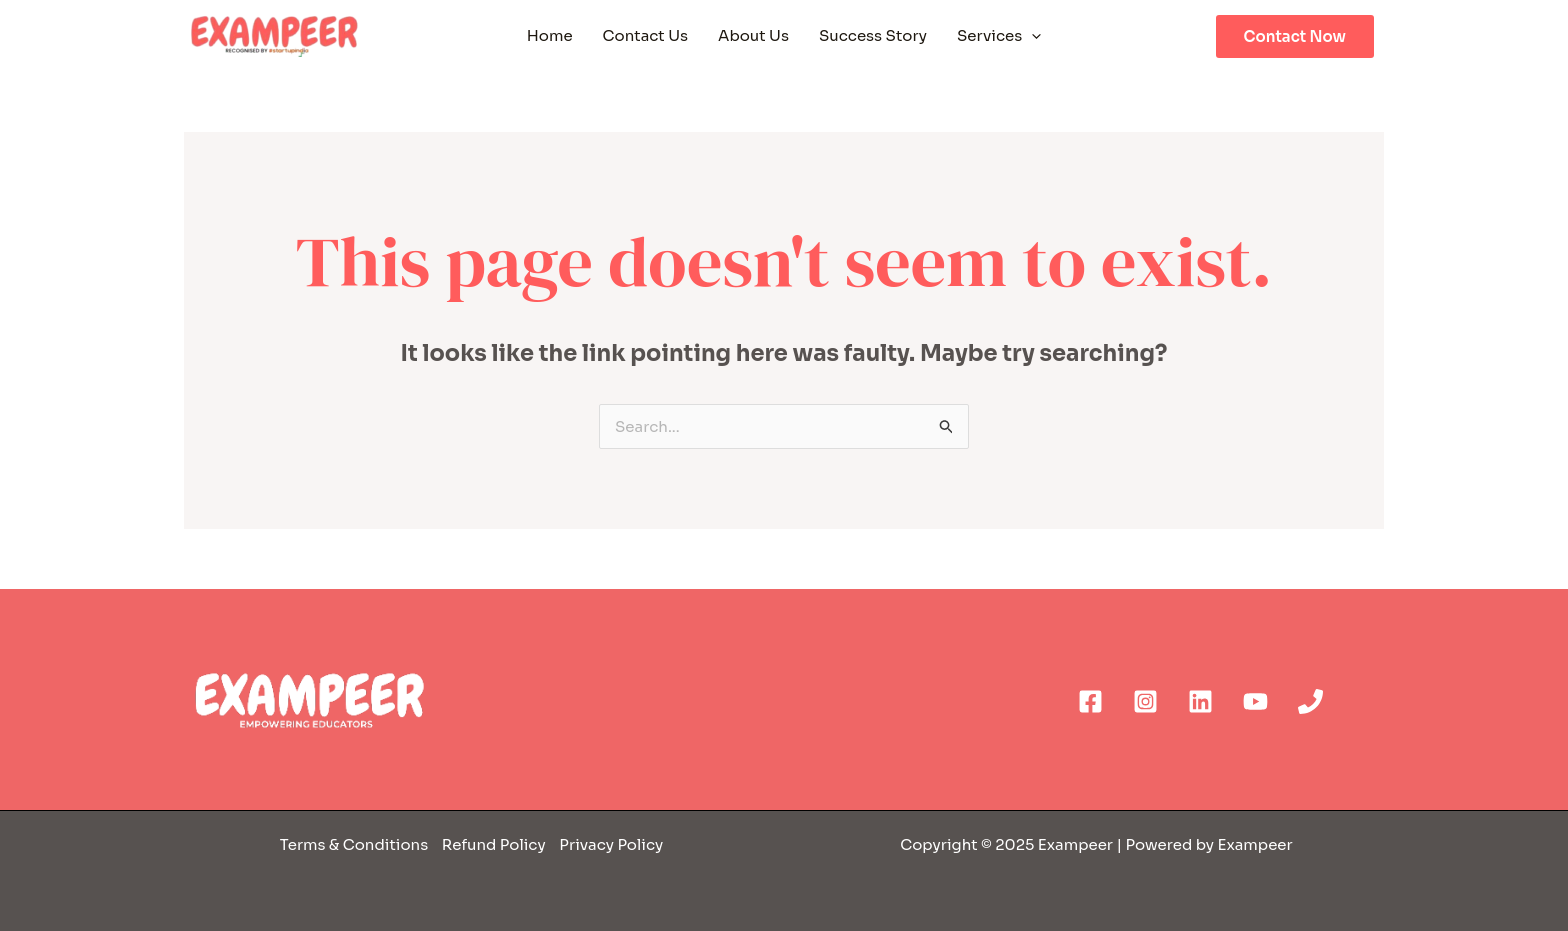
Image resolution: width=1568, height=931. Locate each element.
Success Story (873, 35)
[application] (1031, 36)
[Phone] (1310, 701)
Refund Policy (491, 844)
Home (550, 35)
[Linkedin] (1200, 701)
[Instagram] (1145, 701)
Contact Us (645, 35)
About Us (753, 35)
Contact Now (1295, 36)
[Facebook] (1090, 701)
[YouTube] (1255, 701)
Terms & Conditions (356, 844)
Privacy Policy (611, 844)
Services (999, 36)
